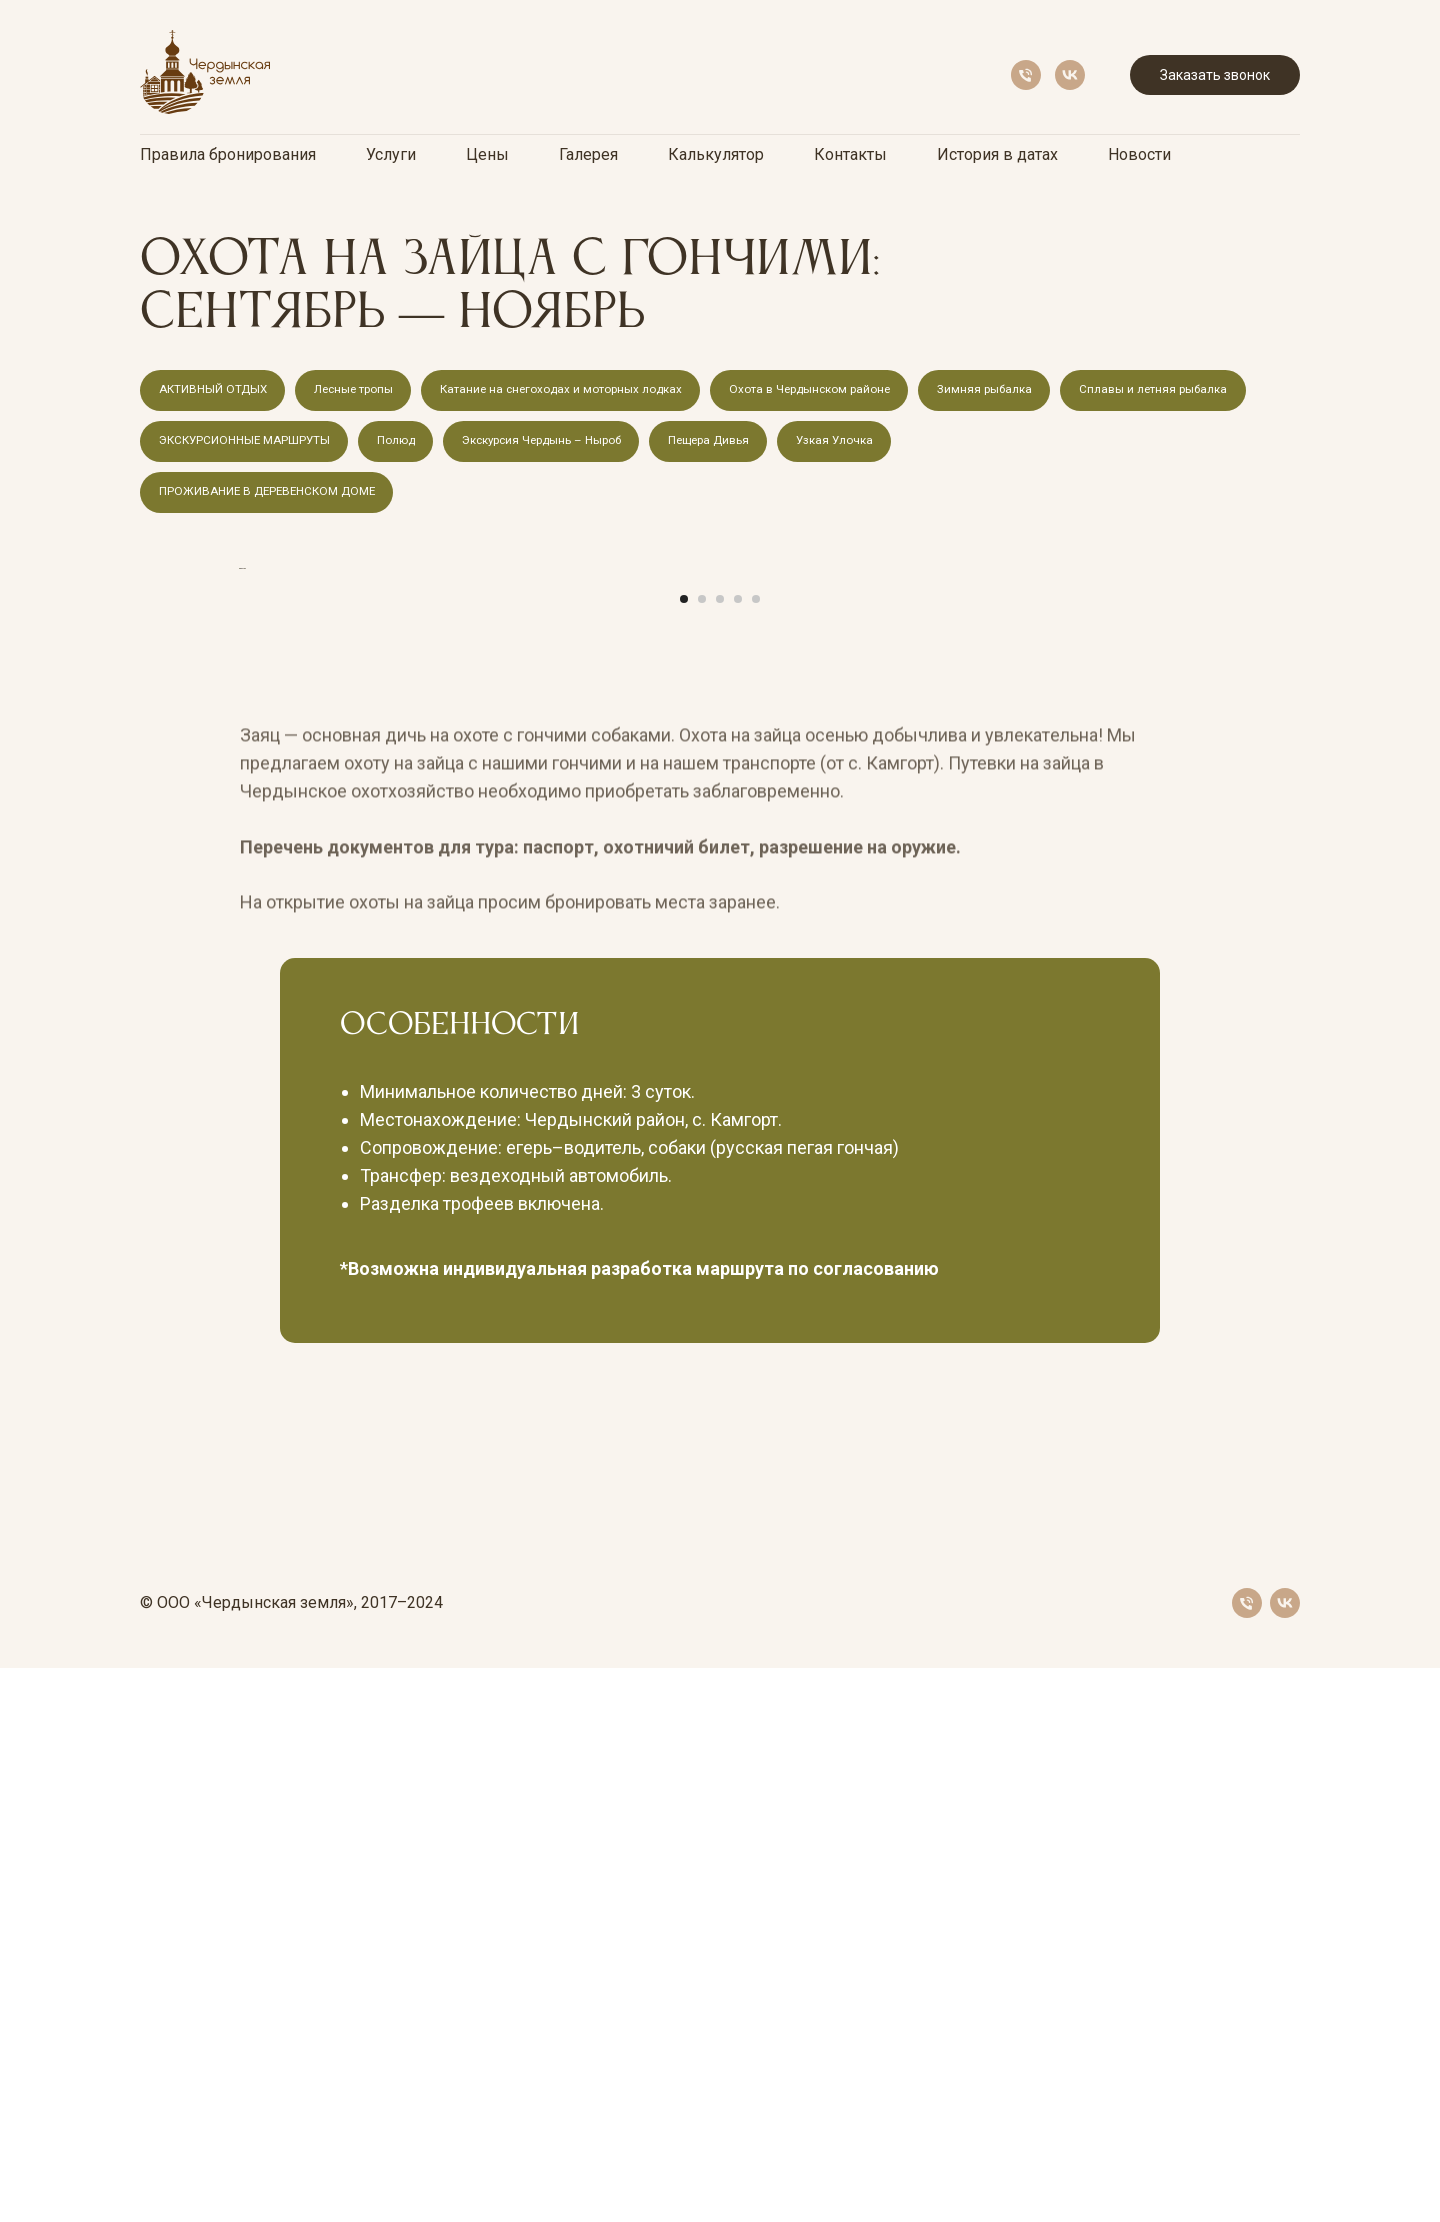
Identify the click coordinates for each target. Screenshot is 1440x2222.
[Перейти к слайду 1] (684, 1153)
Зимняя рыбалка (1004, 390)
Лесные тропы (358, 390)
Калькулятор (716, 154)
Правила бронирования (228, 154)
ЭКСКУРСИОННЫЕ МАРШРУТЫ (247, 443)
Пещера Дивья (727, 443)
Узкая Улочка (856, 443)
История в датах (997, 154)
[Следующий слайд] (1200, 848)
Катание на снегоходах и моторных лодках (571, 390)
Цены (487, 154)
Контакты (850, 154)
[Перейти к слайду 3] (720, 1153)
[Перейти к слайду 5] (756, 1153)
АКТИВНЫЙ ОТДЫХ (214, 390)
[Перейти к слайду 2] (702, 1153)
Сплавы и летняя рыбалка (1176, 390)
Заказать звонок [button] (1215, 75)
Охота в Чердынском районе (825, 390)
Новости (1139, 154)
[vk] (1070, 75)
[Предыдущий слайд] (240, 848)
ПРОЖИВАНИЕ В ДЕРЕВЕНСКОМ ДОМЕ (270, 495)
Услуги (391, 154)
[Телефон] (1026, 75)
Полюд (403, 443)
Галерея (588, 154)
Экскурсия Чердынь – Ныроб (554, 443)
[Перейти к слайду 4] (738, 1153)
